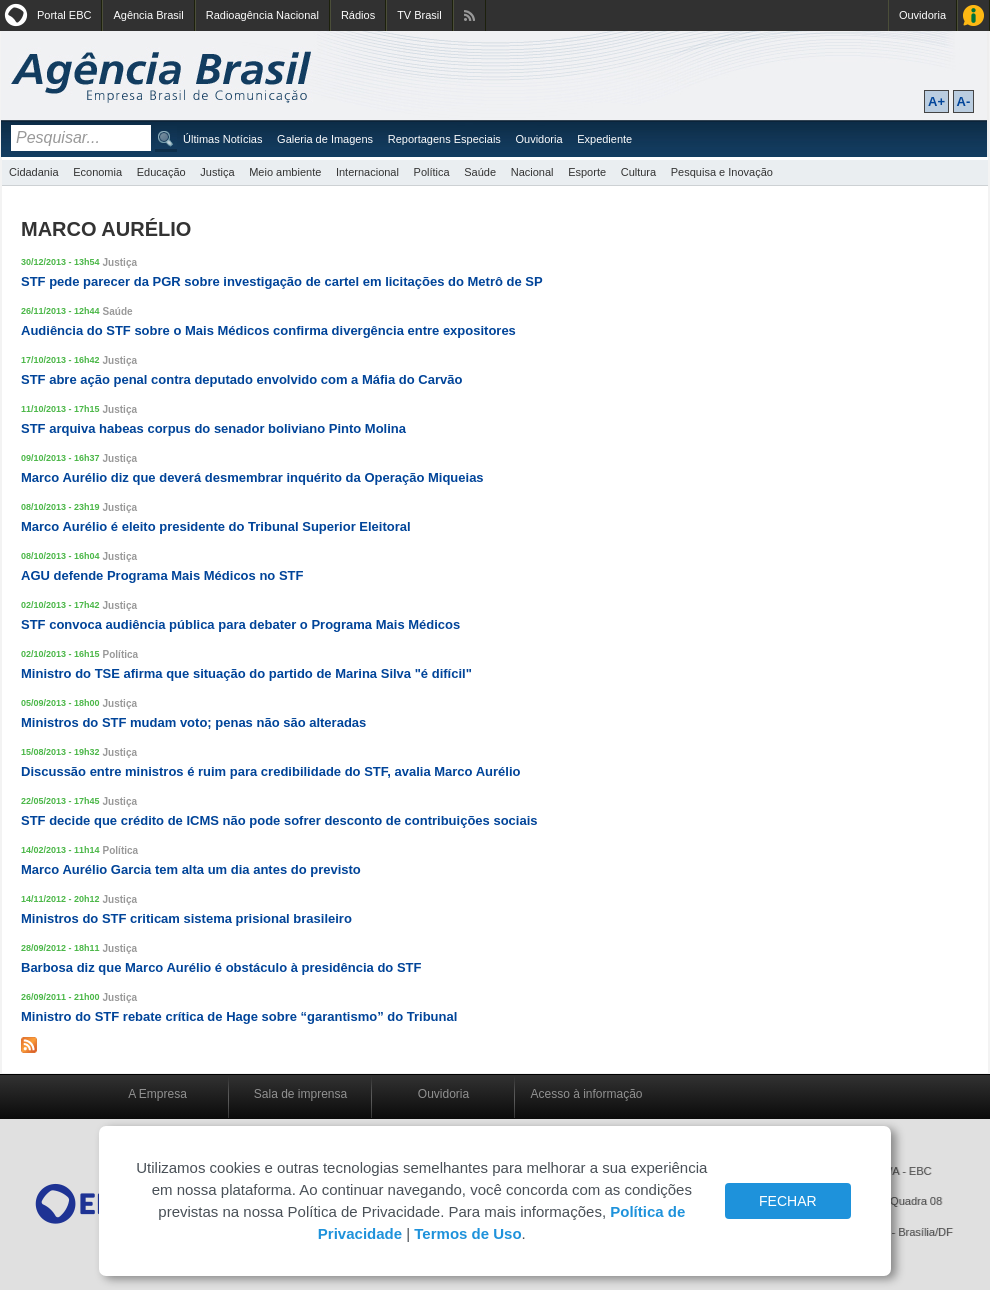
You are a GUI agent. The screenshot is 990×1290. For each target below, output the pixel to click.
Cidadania (34, 172)
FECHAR (788, 1201)
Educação (161, 172)
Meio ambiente (285, 172)
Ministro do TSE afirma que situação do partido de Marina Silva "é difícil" (246, 673)
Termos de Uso (467, 1233)
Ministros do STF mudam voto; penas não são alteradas (193, 722)
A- (964, 101)
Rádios (358, 15)
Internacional (367, 172)
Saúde (480, 172)
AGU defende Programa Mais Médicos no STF (162, 575)
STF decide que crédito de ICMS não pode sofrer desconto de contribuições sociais (279, 820)
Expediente (604, 139)
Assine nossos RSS (469, 15)
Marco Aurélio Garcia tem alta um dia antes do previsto (191, 869)
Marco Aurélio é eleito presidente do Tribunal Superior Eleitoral (216, 526)
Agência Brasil (148, 15)
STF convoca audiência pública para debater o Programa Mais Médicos (240, 624)
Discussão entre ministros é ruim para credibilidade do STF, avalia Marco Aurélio (270, 771)
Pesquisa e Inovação (722, 172)
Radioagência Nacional (262, 15)
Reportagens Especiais (444, 139)
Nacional (532, 172)
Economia (97, 172)
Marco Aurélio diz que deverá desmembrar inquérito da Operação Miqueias (252, 477)
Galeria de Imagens (325, 139)
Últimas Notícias (222, 139)
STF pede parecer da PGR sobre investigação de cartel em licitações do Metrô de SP (282, 281)
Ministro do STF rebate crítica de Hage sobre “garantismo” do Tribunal (239, 1016)
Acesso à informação (586, 1094)
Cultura (638, 172)
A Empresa (157, 1094)
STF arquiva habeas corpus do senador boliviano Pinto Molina (213, 428)
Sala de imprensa (300, 1094)
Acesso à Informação (973, 15)
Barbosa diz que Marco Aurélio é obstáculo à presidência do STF (221, 967)
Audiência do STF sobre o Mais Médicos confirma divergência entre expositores (268, 330)
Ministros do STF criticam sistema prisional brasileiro (186, 918)
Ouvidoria (922, 15)
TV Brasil (419, 15)
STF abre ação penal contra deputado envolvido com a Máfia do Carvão (241, 379)
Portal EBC (64, 15)
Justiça (217, 172)
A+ (936, 101)
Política (432, 172)
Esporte (587, 172)
